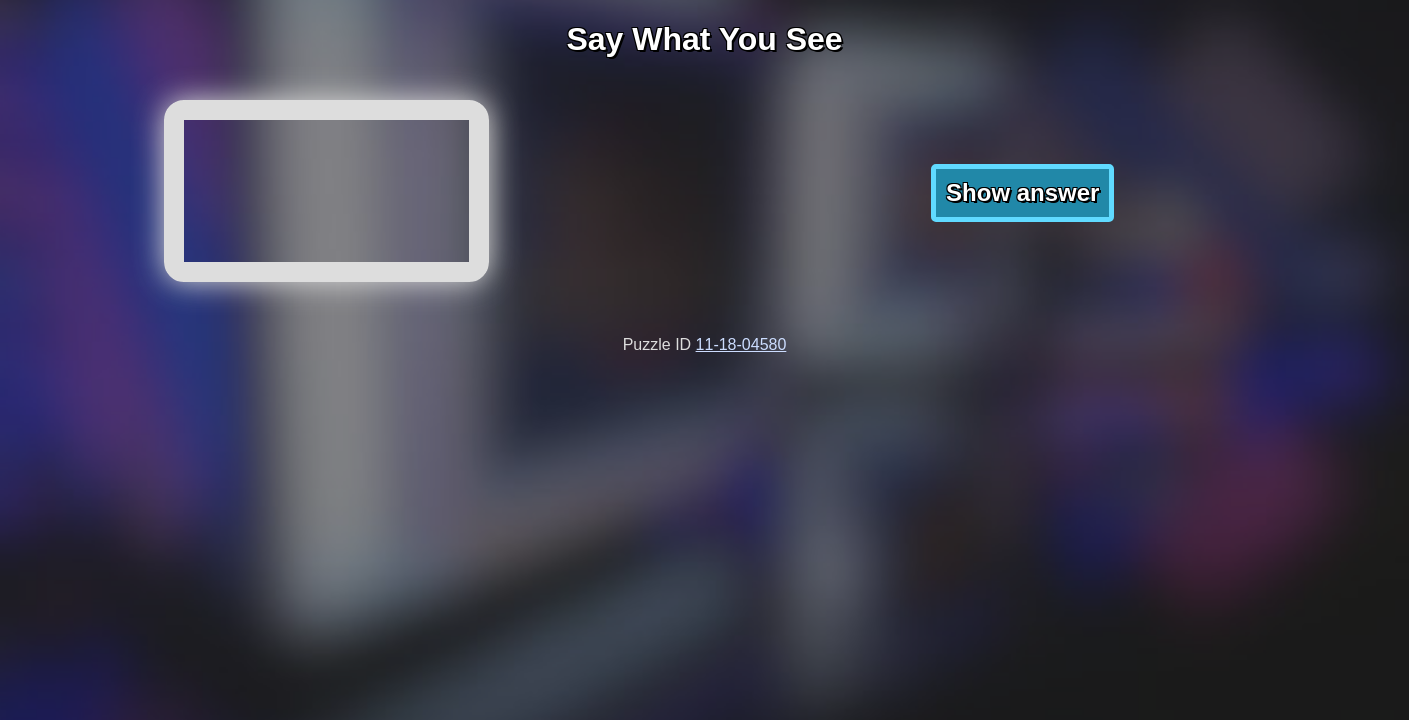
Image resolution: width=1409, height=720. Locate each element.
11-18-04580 (741, 344)
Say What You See (704, 39)
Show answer (1022, 192)
